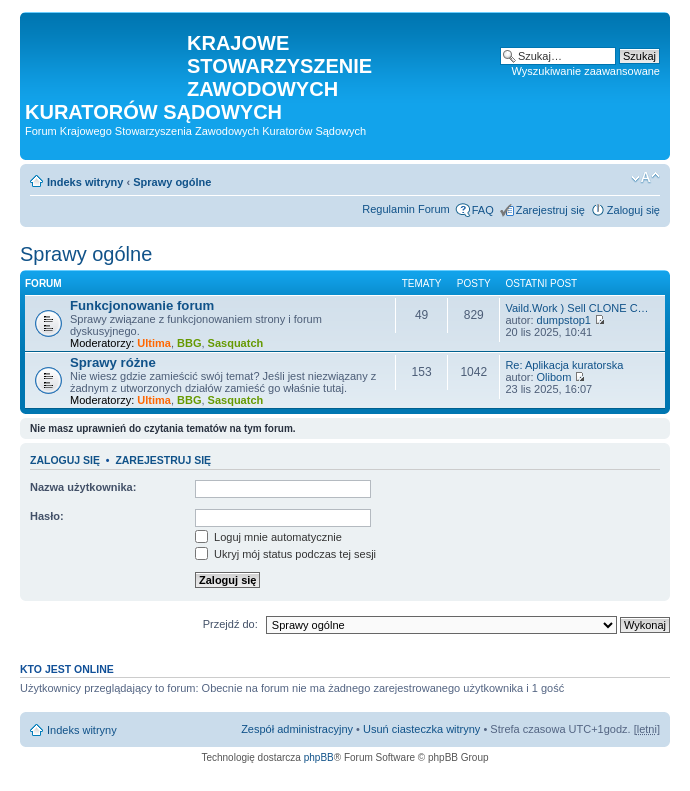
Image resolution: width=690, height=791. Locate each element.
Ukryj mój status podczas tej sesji (285, 554)
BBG (189, 343)
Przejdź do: (230, 624)
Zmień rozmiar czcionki (645, 178)
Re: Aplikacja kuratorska (564, 365)
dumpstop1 (564, 320)
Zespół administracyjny (297, 729)
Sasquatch (236, 343)
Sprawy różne (113, 362)
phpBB (319, 757)
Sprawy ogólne (172, 182)
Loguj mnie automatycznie (268, 537)
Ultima (154, 343)
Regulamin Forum (405, 209)
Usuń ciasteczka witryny (421, 729)
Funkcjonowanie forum (142, 305)
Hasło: (47, 516)
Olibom (554, 377)
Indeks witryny (85, 182)
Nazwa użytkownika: (83, 487)
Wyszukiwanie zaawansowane (586, 71)
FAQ (483, 210)
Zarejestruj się (550, 210)
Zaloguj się (633, 210)
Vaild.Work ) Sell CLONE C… (576, 308)
